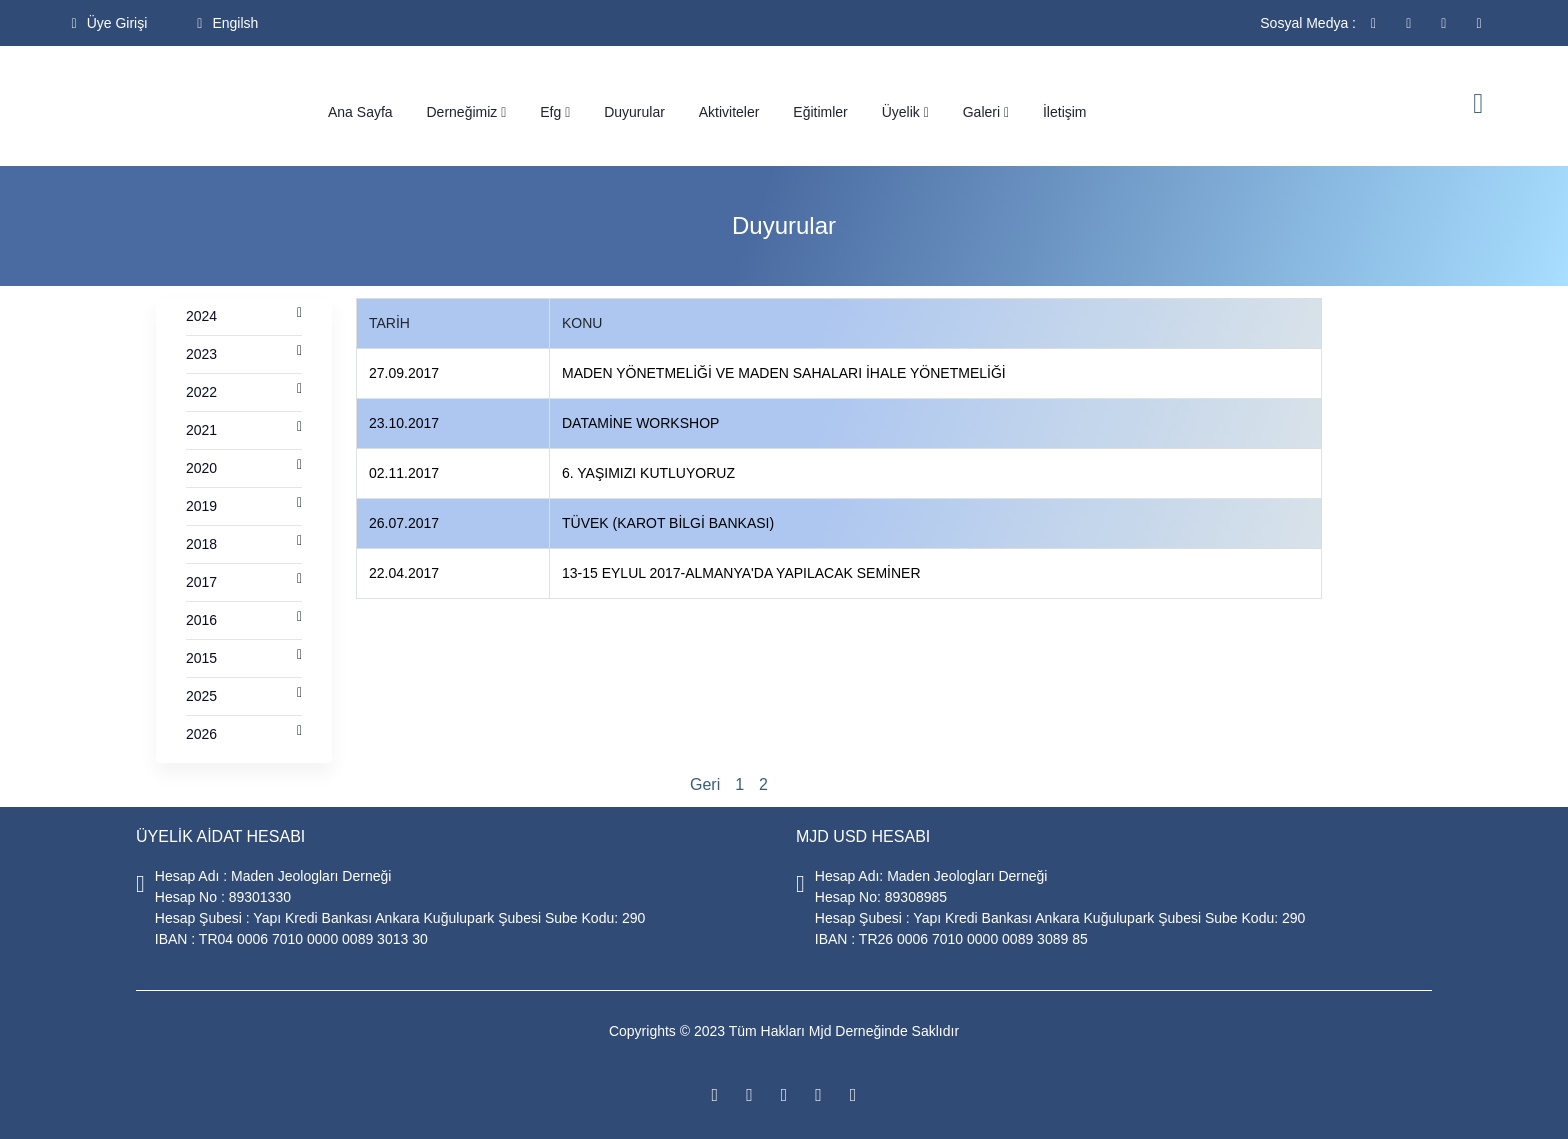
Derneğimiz (467, 112)
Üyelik (905, 112)
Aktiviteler (729, 112)
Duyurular (634, 112)
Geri (705, 784)
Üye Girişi (110, 23)
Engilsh (227, 23)
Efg (555, 112)
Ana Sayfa (360, 112)
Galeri (986, 112)
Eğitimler (820, 112)
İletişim (1065, 112)
